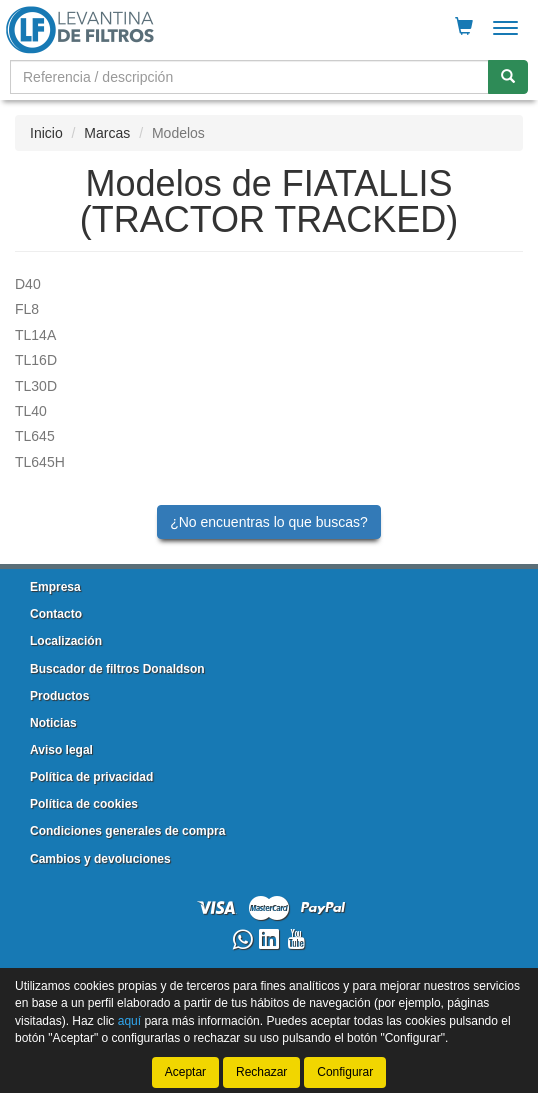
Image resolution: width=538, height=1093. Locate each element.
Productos (59, 696)
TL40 (31, 411)
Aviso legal (61, 750)
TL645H (40, 462)
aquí (129, 1020)
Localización (66, 641)
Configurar (345, 1072)
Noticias (53, 723)
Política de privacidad (91, 777)
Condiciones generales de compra (127, 831)
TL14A (35, 335)
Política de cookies (84, 804)
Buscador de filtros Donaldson (117, 669)
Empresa (55, 587)
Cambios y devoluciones (100, 859)
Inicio (46, 133)
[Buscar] (508, 77)
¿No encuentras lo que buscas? (269, 522)
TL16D (36, 360)
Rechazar (261, 1072)
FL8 (27, 309)
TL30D (36, 386)
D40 (28, 284)
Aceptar (185, 1072)
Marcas (107, 133)
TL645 (35, 436)
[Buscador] (249, 77)
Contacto (56, 614)
